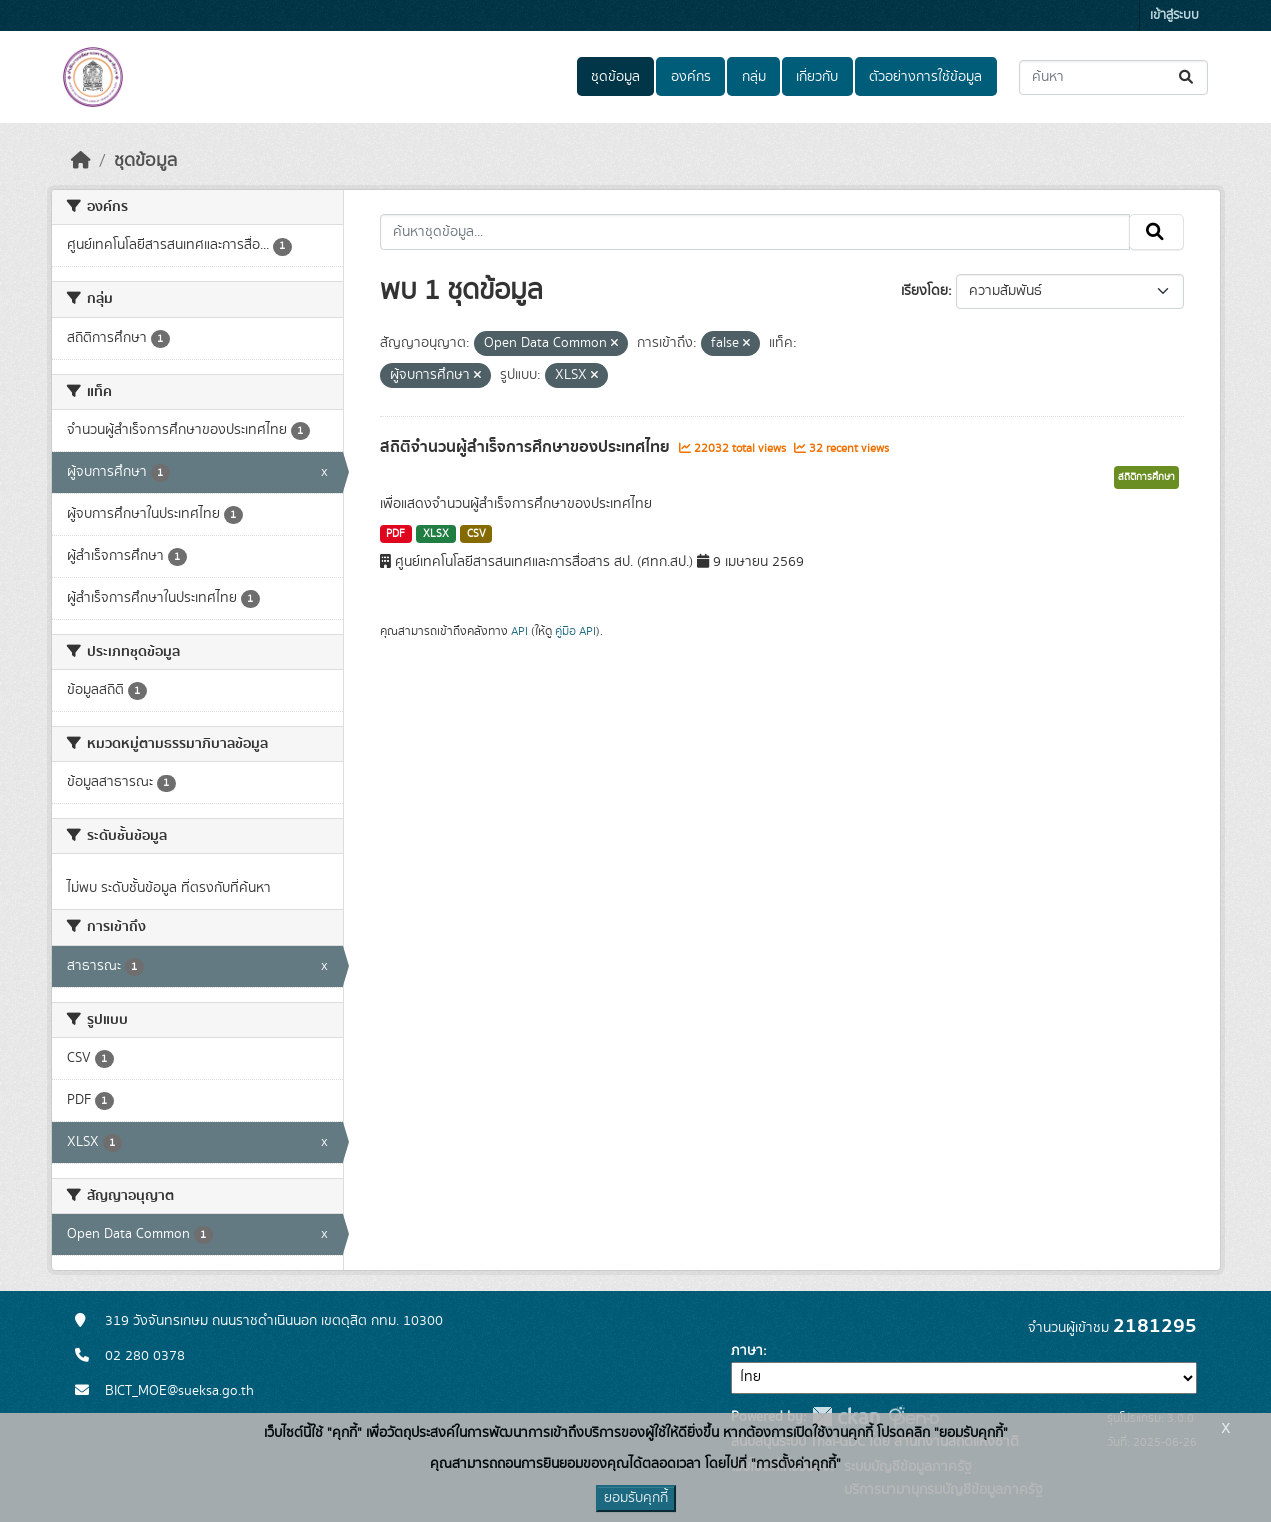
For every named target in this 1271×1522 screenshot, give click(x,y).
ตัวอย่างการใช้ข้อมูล (925, 77)
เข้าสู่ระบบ (1174, 15)
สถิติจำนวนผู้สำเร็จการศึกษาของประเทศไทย (527, 447)
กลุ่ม (754, 77)
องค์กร (691, 77)
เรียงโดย (924, 291)
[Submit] (1187, 77)
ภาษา (747, 1351)
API (519, 631)
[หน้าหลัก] (81, 161)
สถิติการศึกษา (1146, 477)
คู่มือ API (575, 631)
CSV (476, 534)
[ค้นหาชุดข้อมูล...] (1113, 77)
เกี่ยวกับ (817, 77)
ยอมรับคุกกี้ (636, 1498)
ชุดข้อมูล (615, 77)
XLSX (436, 534)
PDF (395, 534)
